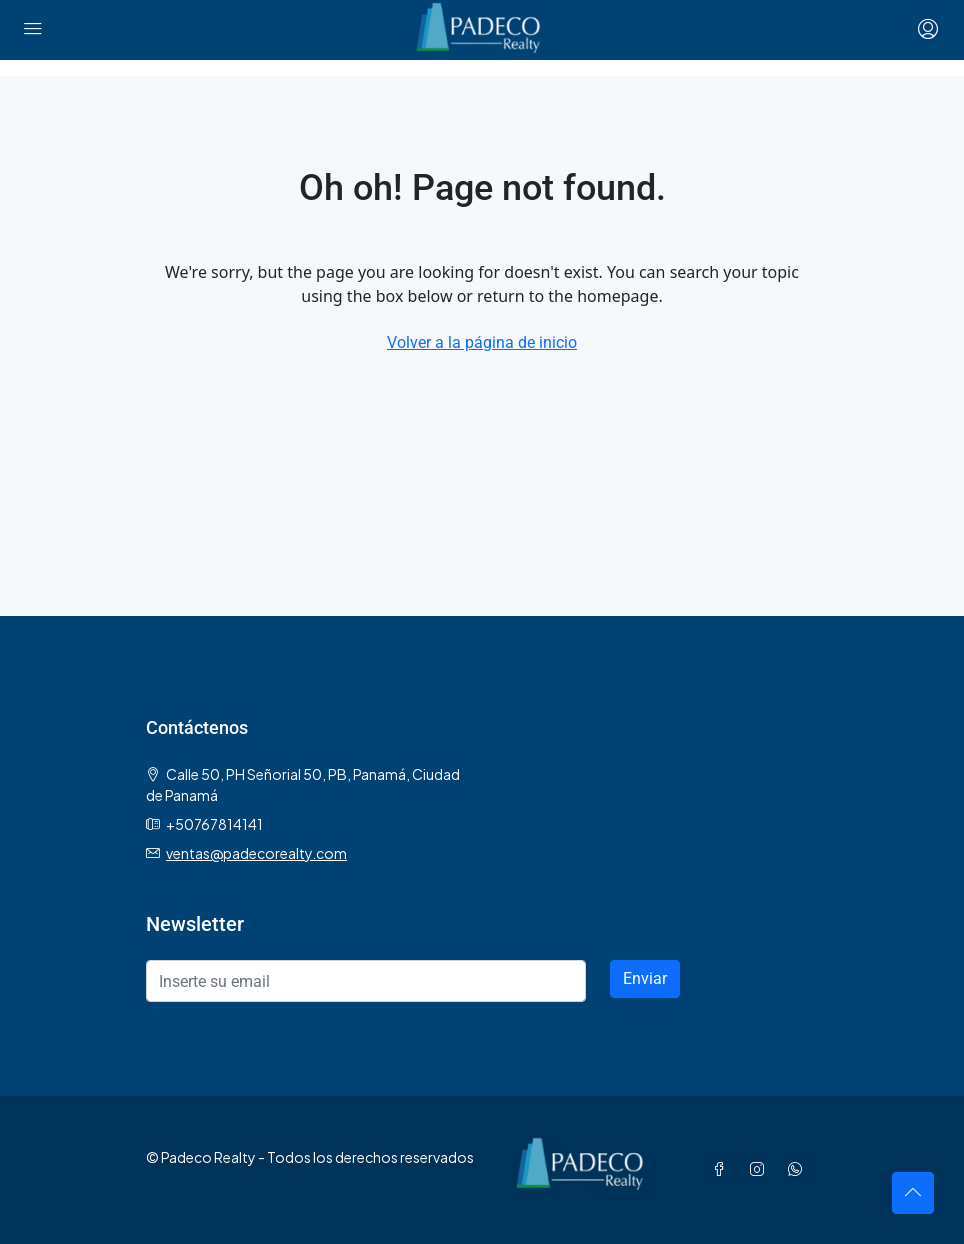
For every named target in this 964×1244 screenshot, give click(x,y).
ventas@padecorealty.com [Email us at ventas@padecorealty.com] (256, 853)
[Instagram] (761, 1169)
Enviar (645, 978)
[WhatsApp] (799, 1169)
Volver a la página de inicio (482, 342)
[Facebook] (723, 1169)
